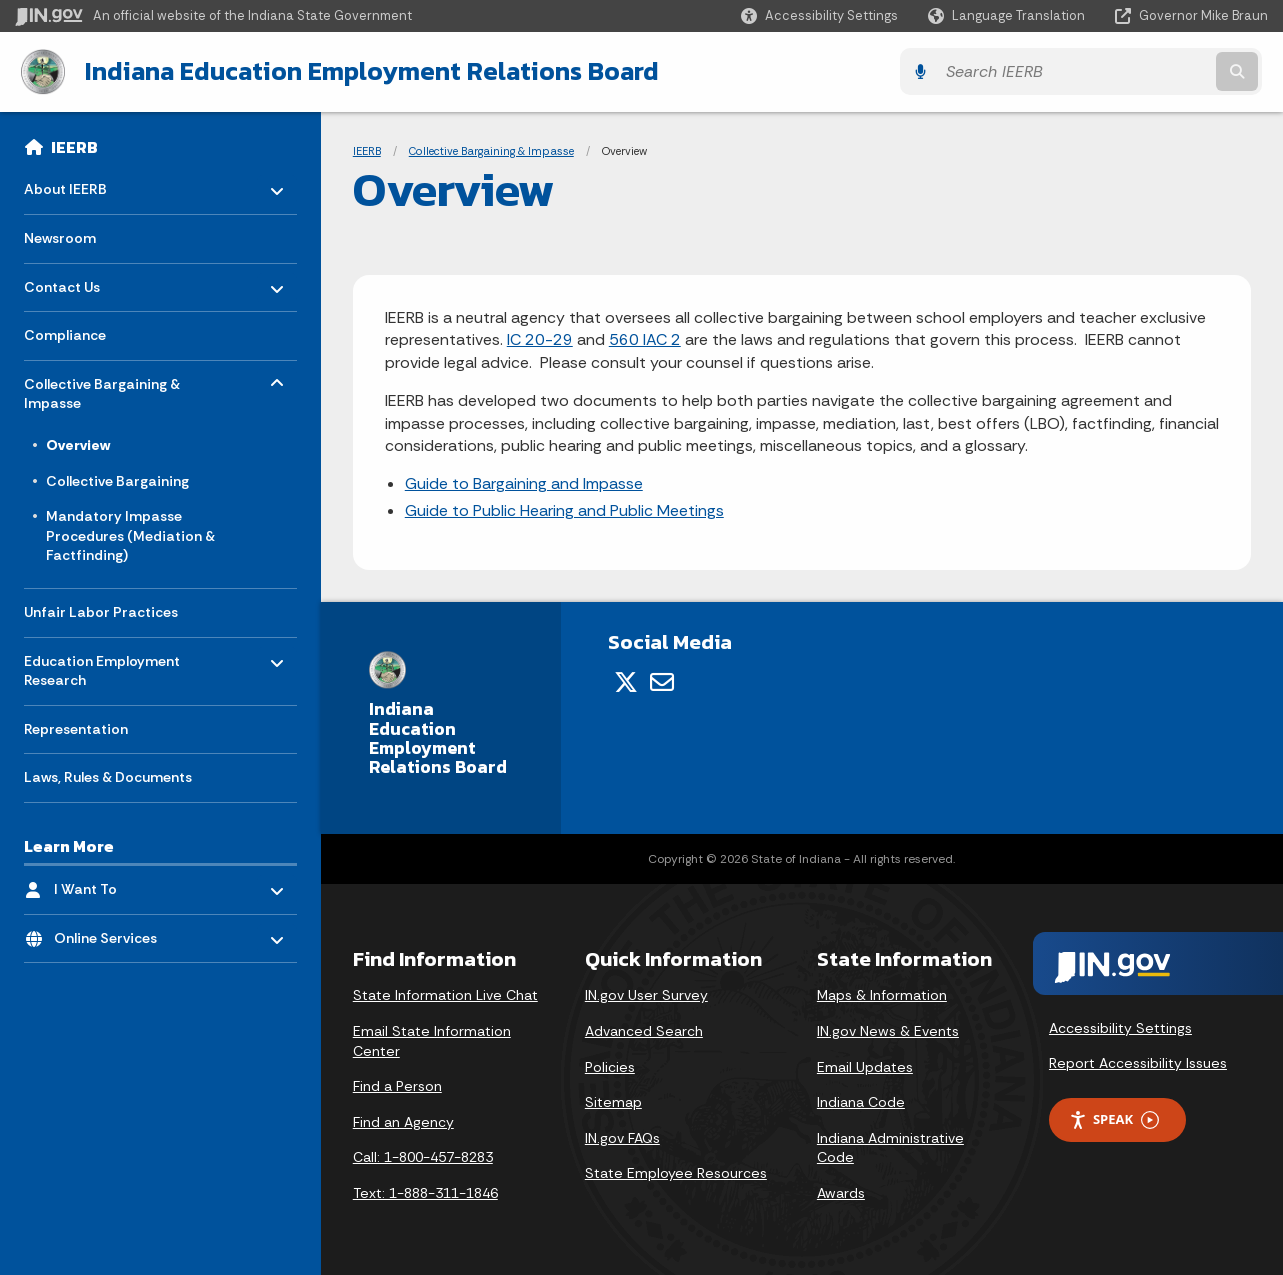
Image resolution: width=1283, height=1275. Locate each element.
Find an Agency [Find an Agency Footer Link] (403, 1121)
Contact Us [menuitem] (82, 280)
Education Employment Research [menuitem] (102, 664)
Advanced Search (644, 1030)
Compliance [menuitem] (65, 334)
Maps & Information (882, 995)
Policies (610, 1066)
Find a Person (397, 1086)
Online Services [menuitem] (112, 932)
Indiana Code (861, 1102)
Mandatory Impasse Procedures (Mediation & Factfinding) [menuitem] (130, 534)
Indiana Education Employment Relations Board (366, 71)
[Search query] (1115, 71)
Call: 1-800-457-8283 (423, 1157)
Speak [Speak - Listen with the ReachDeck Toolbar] (1114, 1118)
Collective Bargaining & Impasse (491, 150)
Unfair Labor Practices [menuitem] (101, 611)
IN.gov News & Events (888, 1030)
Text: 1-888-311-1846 (425, 1192)
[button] (819, 15)
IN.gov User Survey (646, 995)
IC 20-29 (540, 339)
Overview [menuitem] (78, 444)
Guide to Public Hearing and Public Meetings (564, 509)
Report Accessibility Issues (1138, 1062)
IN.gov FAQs (622, 1137)
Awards (841, 1192)
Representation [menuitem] (76, 728)
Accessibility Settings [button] (1120, 1027)
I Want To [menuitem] (112, 883)
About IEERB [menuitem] (82, 183)
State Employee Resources (676, 1173)
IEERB (74, 146)
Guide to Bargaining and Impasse (524, 483)
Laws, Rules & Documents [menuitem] (108, 776)
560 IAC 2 (645, 339)
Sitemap (613, 1102)
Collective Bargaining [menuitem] (117, 480)
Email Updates (865, 1066)
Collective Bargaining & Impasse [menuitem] (102, 387)
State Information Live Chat (445, 995)
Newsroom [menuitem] (60, 237)
